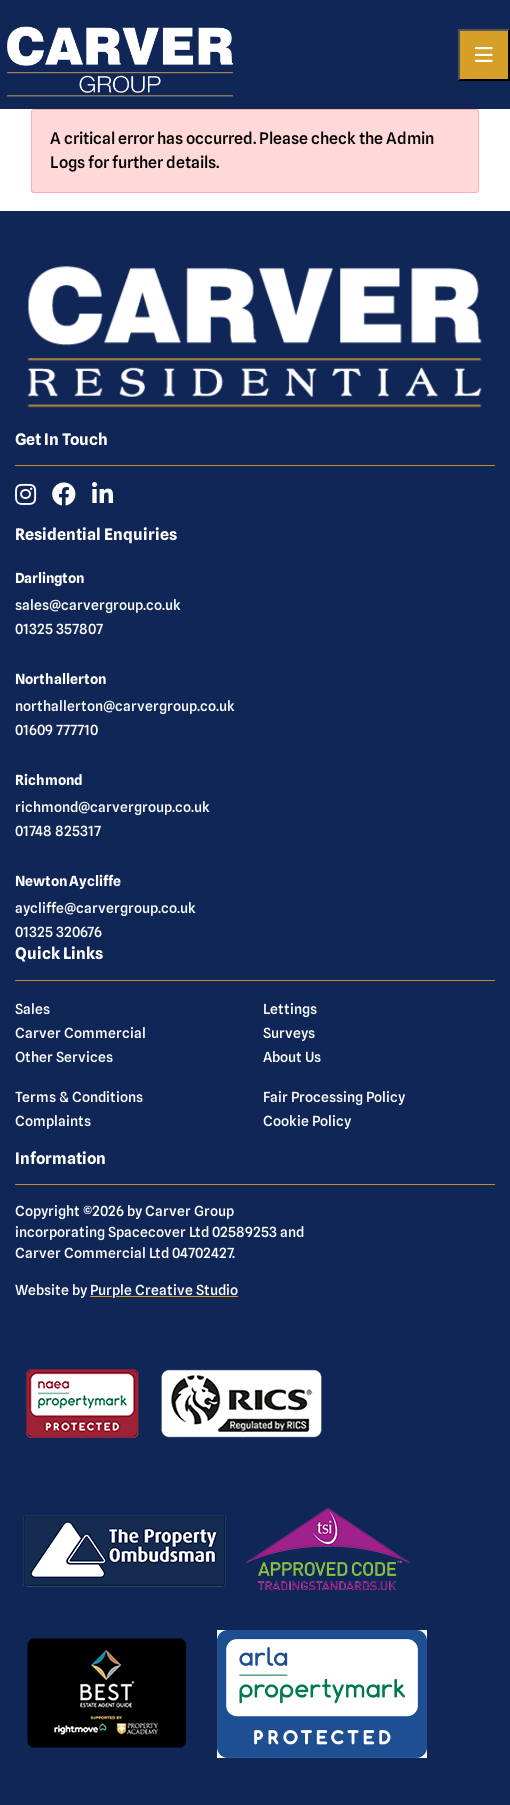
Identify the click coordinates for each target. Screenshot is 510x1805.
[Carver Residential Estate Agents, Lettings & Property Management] (120, 54)
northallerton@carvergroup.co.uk (125, 706)
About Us (292, 1057)
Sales (32, 1009)
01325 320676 (58, 932)
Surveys (289, 1033)
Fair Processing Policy (334, 1097)
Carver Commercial (80, 1033)
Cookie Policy (307, 1121)
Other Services (64, 1057)
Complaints (53, 1121)
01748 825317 (58, 831)
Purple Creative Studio (164, 1290)
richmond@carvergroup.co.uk (112, 807)
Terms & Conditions (79, 1097)
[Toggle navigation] (484, 55)
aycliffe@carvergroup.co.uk (105, 908)
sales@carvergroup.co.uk (98, 605)
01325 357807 (59, 629)
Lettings (290, 1009)
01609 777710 (56, 730)
